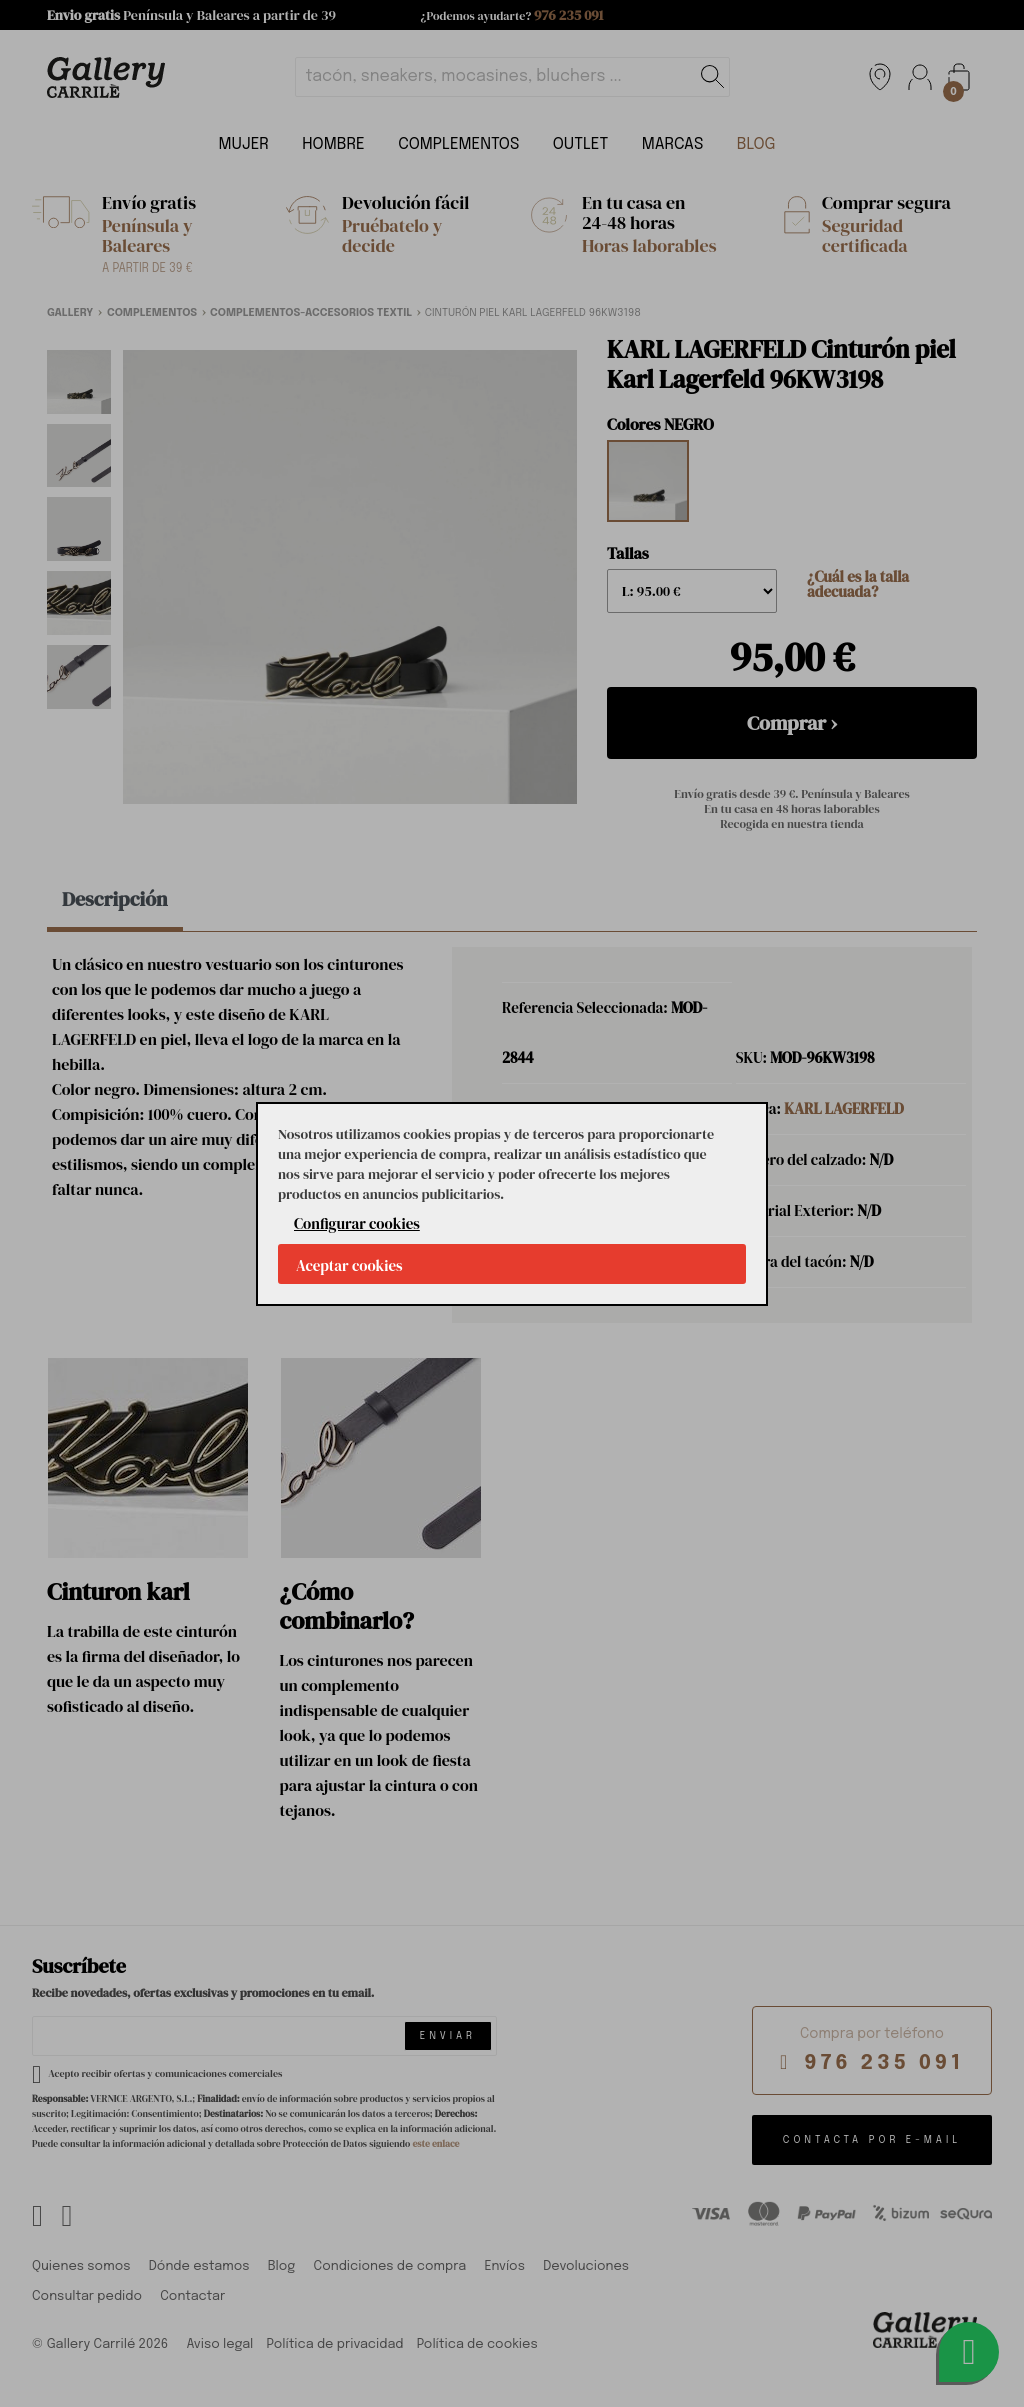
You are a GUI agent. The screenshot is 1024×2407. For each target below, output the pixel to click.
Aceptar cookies (349, 1265)
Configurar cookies (357, 1223)
